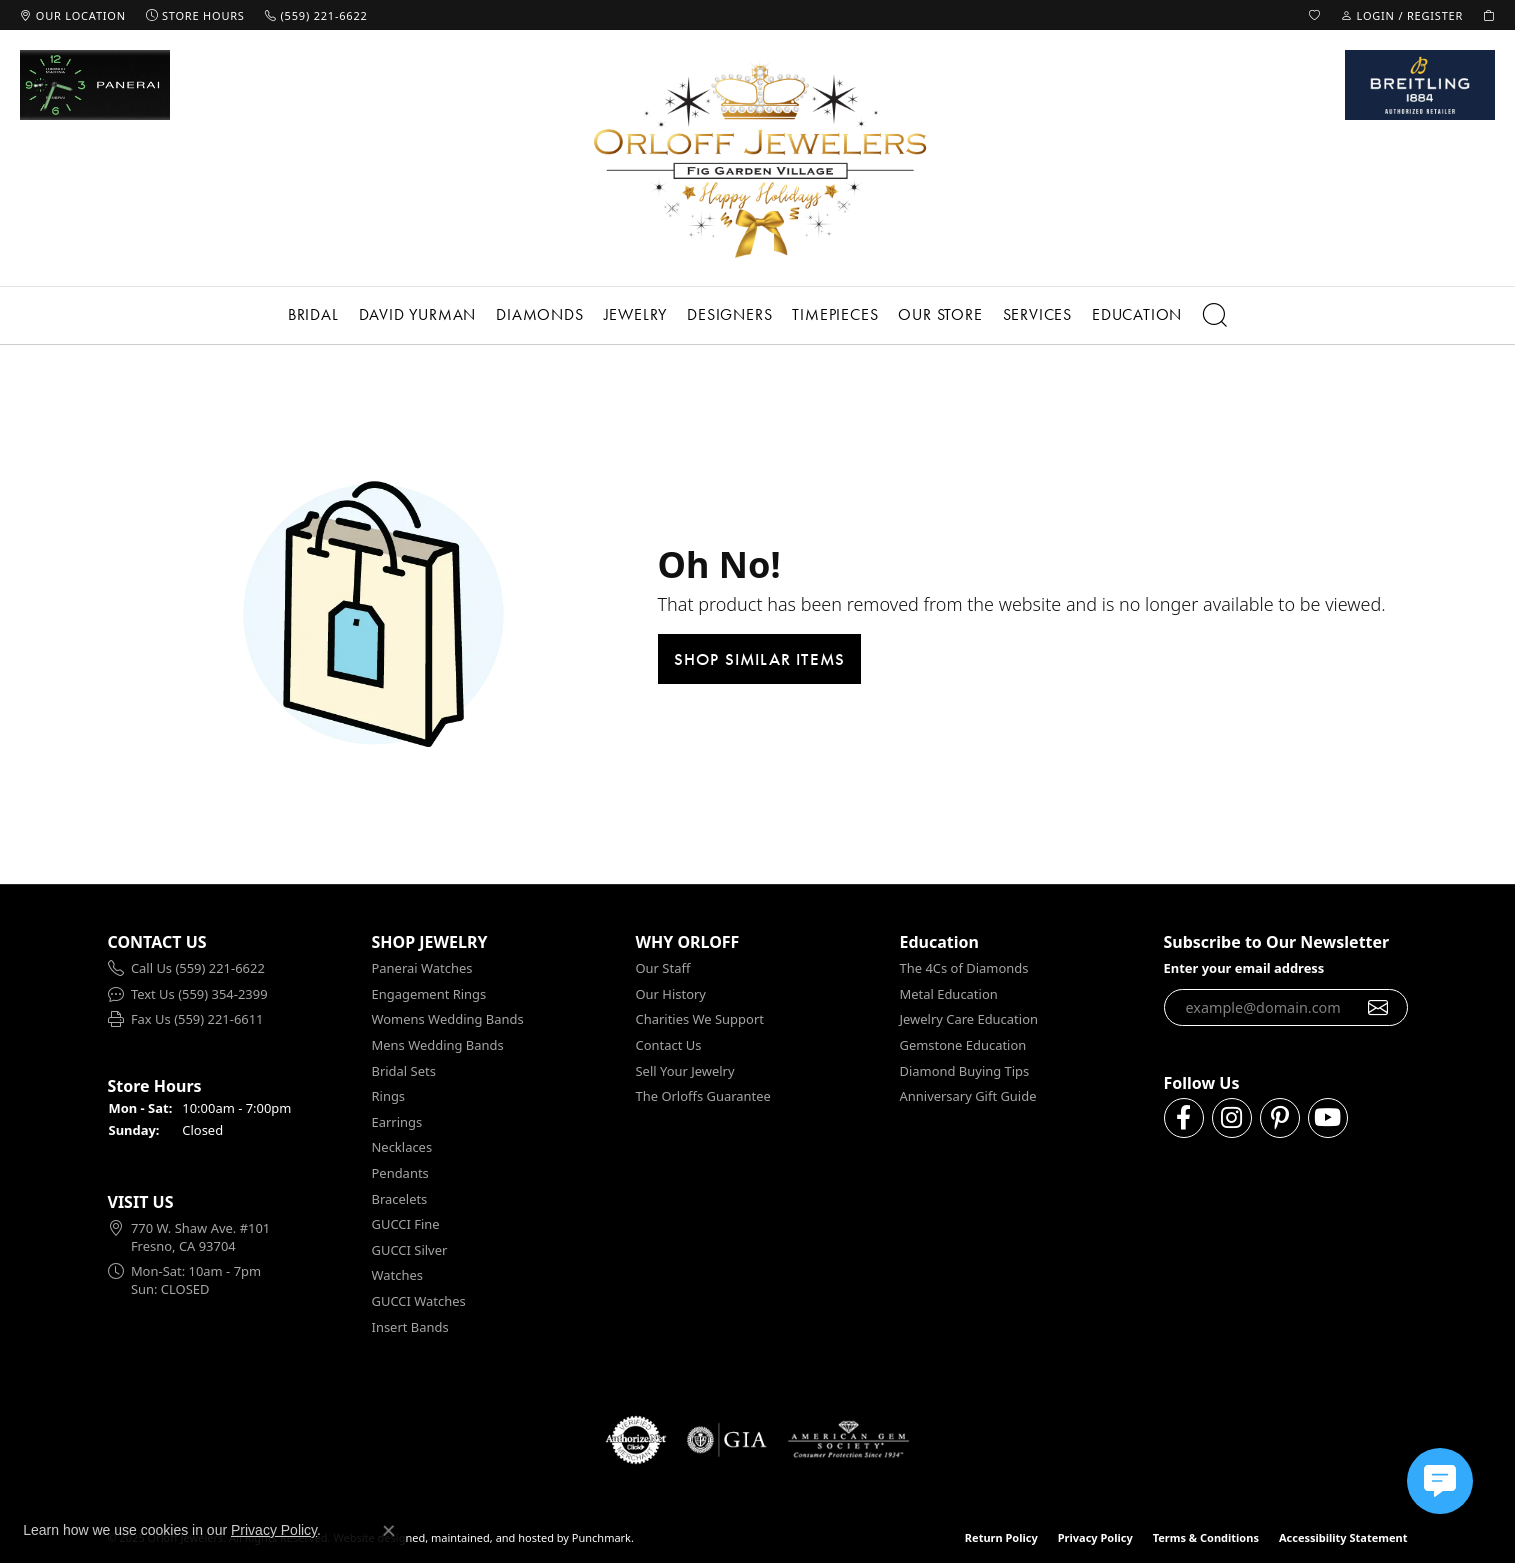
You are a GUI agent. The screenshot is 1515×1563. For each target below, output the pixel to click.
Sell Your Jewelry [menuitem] (685, 1070)
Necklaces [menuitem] (402, 1147)
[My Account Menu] (1402, 15)
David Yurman (418, 314)
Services (1037, 314)
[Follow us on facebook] (1184, 1118)
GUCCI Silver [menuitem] (410, 1250)
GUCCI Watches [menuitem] (419, 1301)
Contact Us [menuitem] (669, 1045)
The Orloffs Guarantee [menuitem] (703, 1096)
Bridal (313, 314)
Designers (729, 314)
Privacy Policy (1095, 1537)
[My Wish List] (1315, 15)
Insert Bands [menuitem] (410, 1326)
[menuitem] (230, 969)
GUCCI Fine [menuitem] (406, 1224)
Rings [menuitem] (389, 1096)
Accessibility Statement (1343, 1537)
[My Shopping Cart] (1489, 15)
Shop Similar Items (760, 659)
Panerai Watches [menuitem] (422, 968)
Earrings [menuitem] (397, 1122)
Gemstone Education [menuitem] (963, 1045)
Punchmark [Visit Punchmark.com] (601, 1537)
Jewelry (636, 314)
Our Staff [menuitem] (663, 968)
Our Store (940, 314)
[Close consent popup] (389, 1531)
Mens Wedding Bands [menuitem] (438, 1045)
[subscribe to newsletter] (1378, 1007)
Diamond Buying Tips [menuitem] (965, 1070)
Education (1137, 314)
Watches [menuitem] (397, 1275)
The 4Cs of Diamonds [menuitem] (964, 968)
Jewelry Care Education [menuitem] (969, 1019)
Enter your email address (1244, 968)
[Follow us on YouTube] (1328, 1118)
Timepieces (835, 314)
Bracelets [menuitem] (400, 1198)
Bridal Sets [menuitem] (404, 1070)
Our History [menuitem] (671, 994)
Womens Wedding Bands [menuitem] (448, 1019)
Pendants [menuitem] (400, 1173)
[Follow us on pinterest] (1280, 1118)
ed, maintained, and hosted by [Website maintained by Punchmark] (490, 1537)
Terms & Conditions (1206, 1537)
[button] (230, 942)
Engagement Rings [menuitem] (429, 994)
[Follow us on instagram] (1232, 1118)
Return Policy (1001, 1537)
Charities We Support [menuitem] (700, 1019)
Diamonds (539, 314)
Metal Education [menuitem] (949, 994)
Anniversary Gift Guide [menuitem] (968, 1096)
